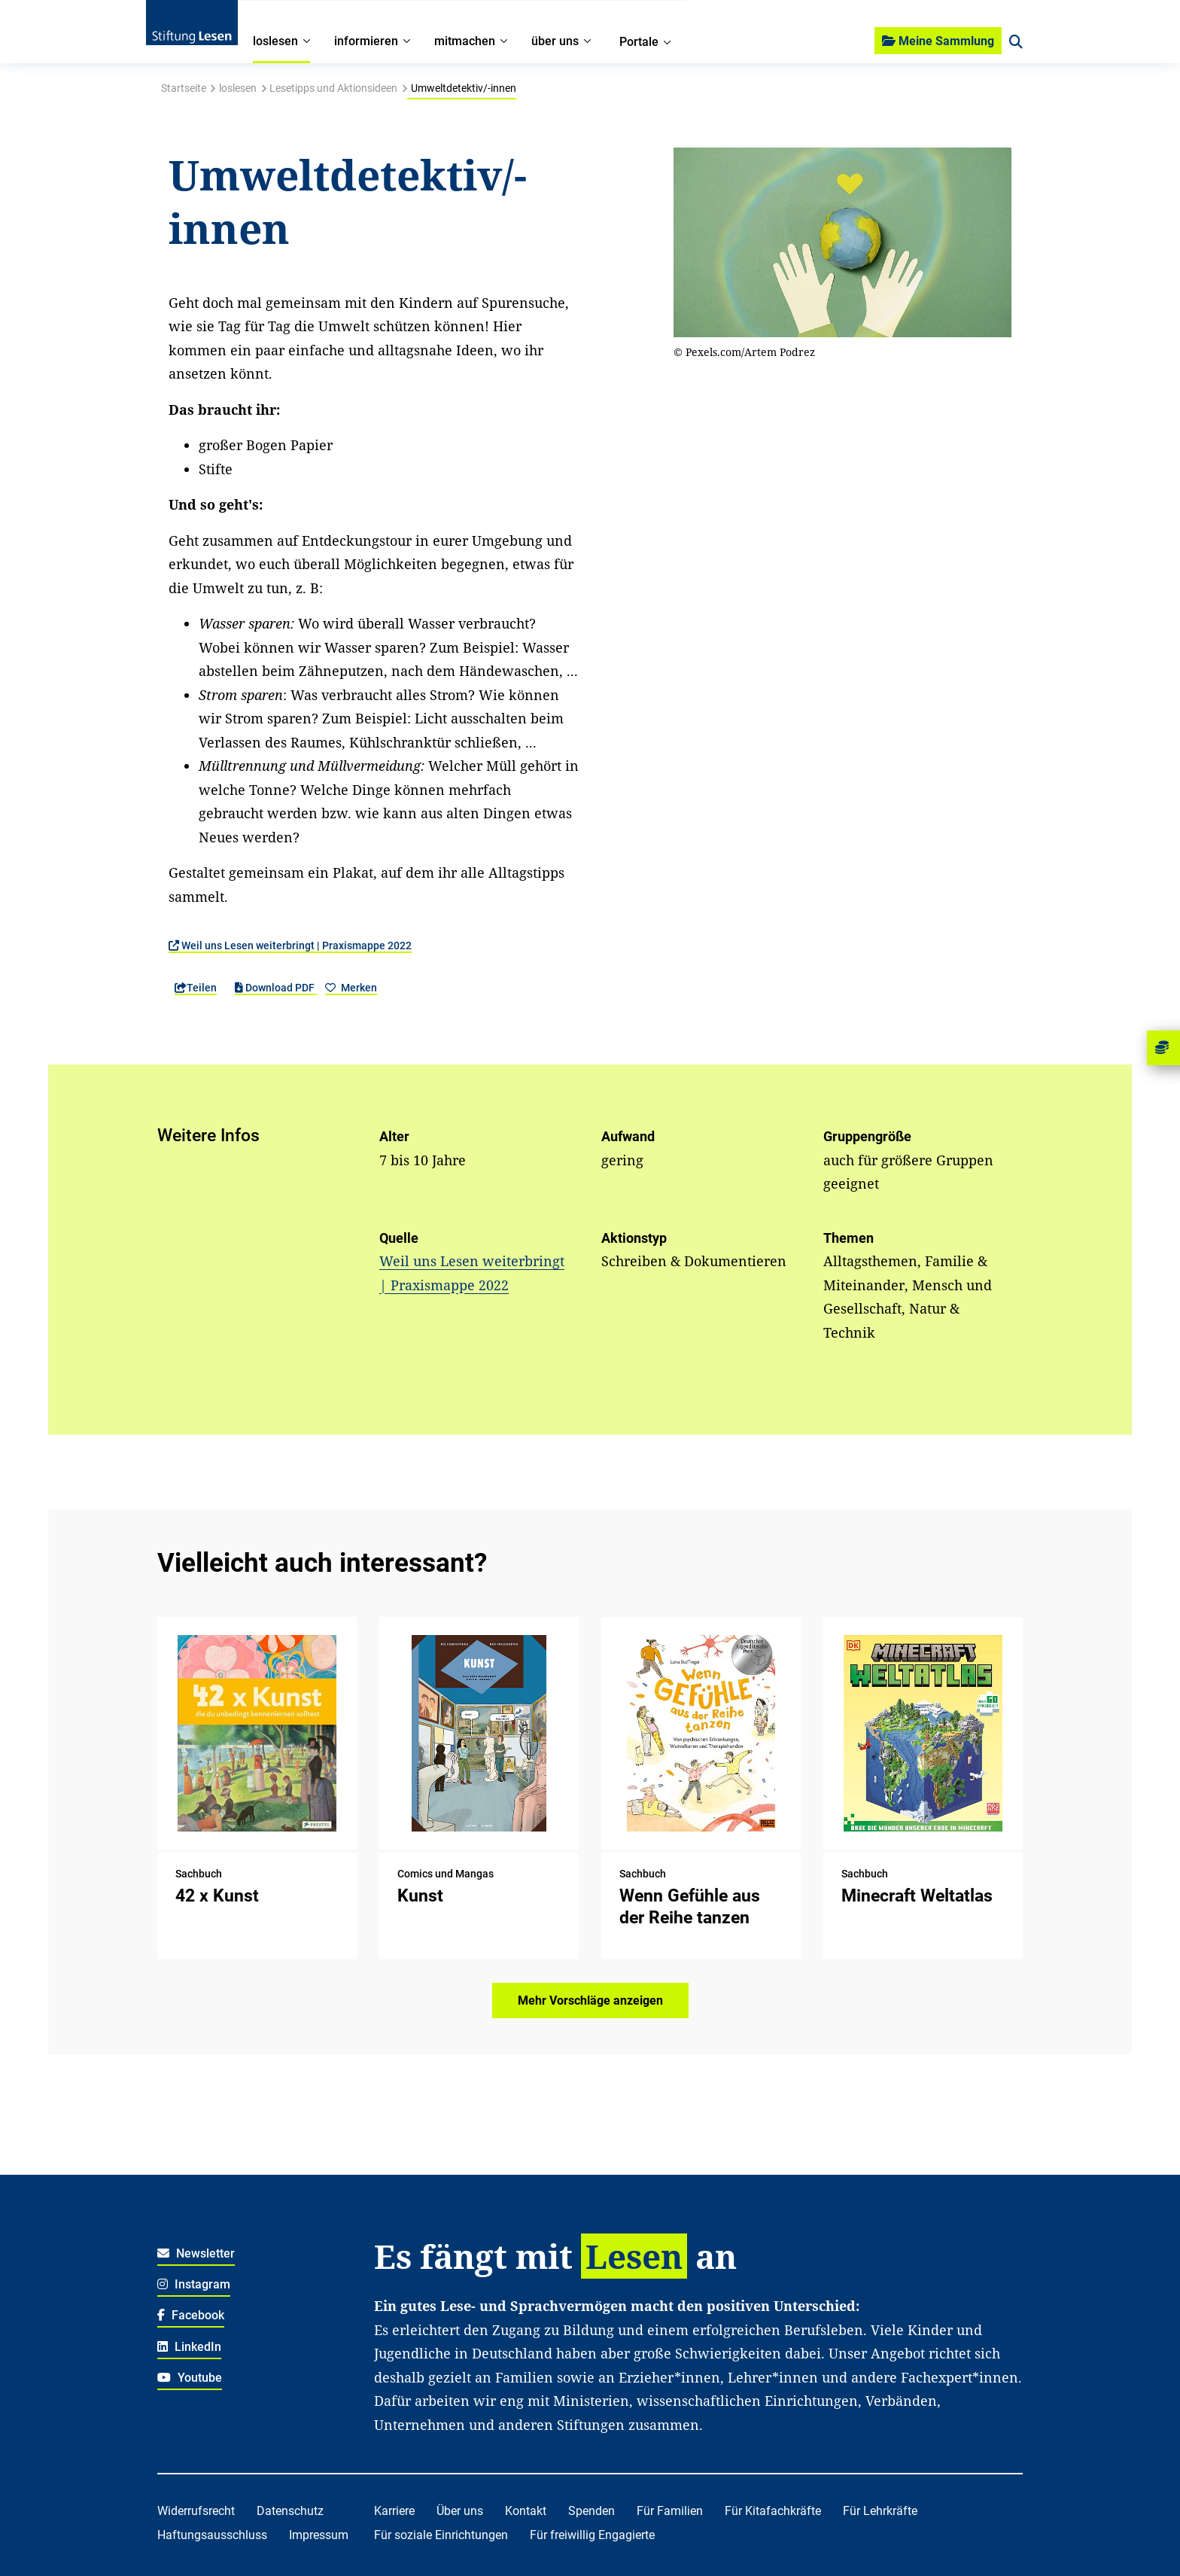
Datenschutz (290, 2511)
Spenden (591, 2511)
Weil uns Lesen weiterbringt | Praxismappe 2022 (290, 945)
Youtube (189, 2377)
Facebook (190, 2315)
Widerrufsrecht (196, 2511)
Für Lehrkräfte (880, 2511)
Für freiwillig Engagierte (592, 2535)
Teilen (196, 988)
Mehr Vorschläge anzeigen (590, 2000)
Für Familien (670, 2511)
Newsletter (196, 2253)
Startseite (183, 88)
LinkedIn (189, 2347)
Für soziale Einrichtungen (441, 2535)
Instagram (193, 2284)
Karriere (394, 2511)
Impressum (318, 2535)
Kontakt (525, 2511)
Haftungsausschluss (212, 2535)
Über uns (459, 2511)
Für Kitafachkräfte (773, 2511)
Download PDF (276, 988)
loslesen (238, 88)
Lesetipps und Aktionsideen (333, 88)
